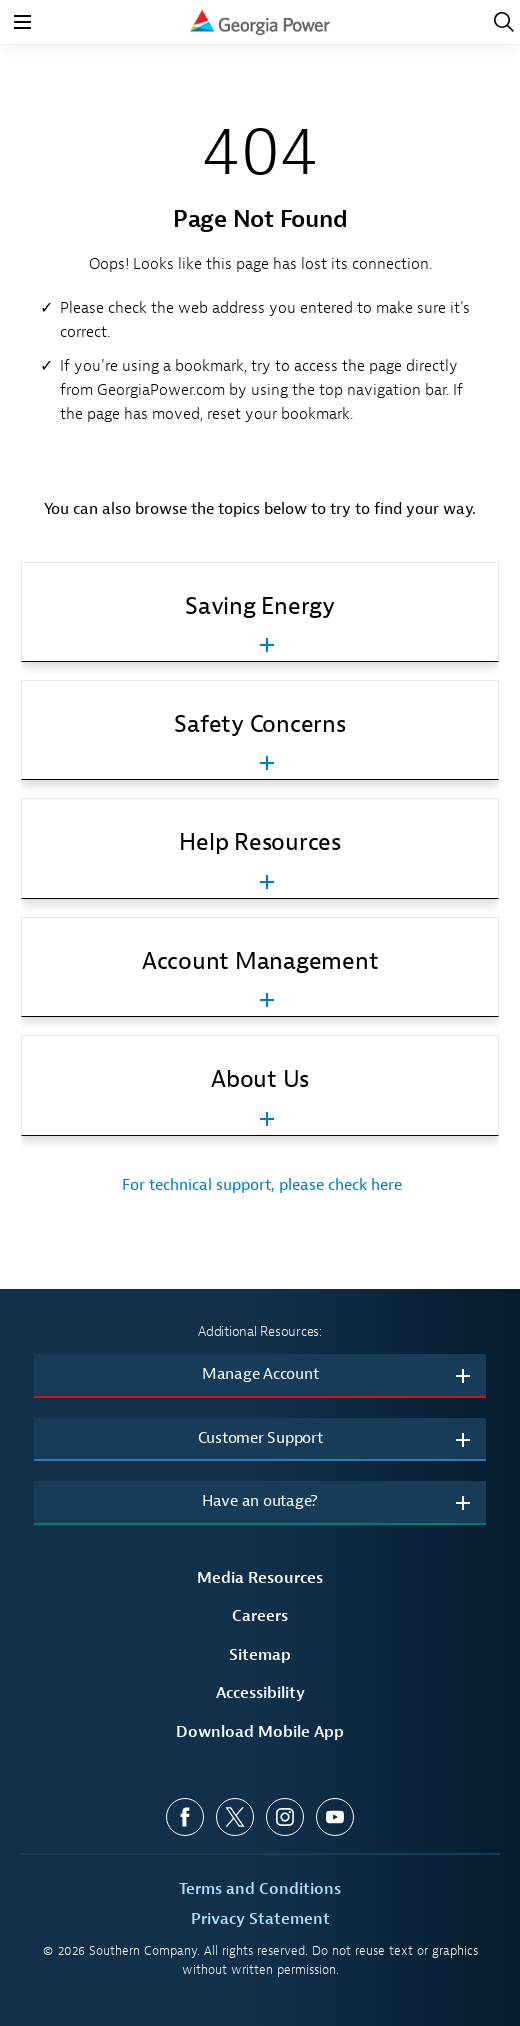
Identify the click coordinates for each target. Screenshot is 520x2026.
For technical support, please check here (260, 1185)
